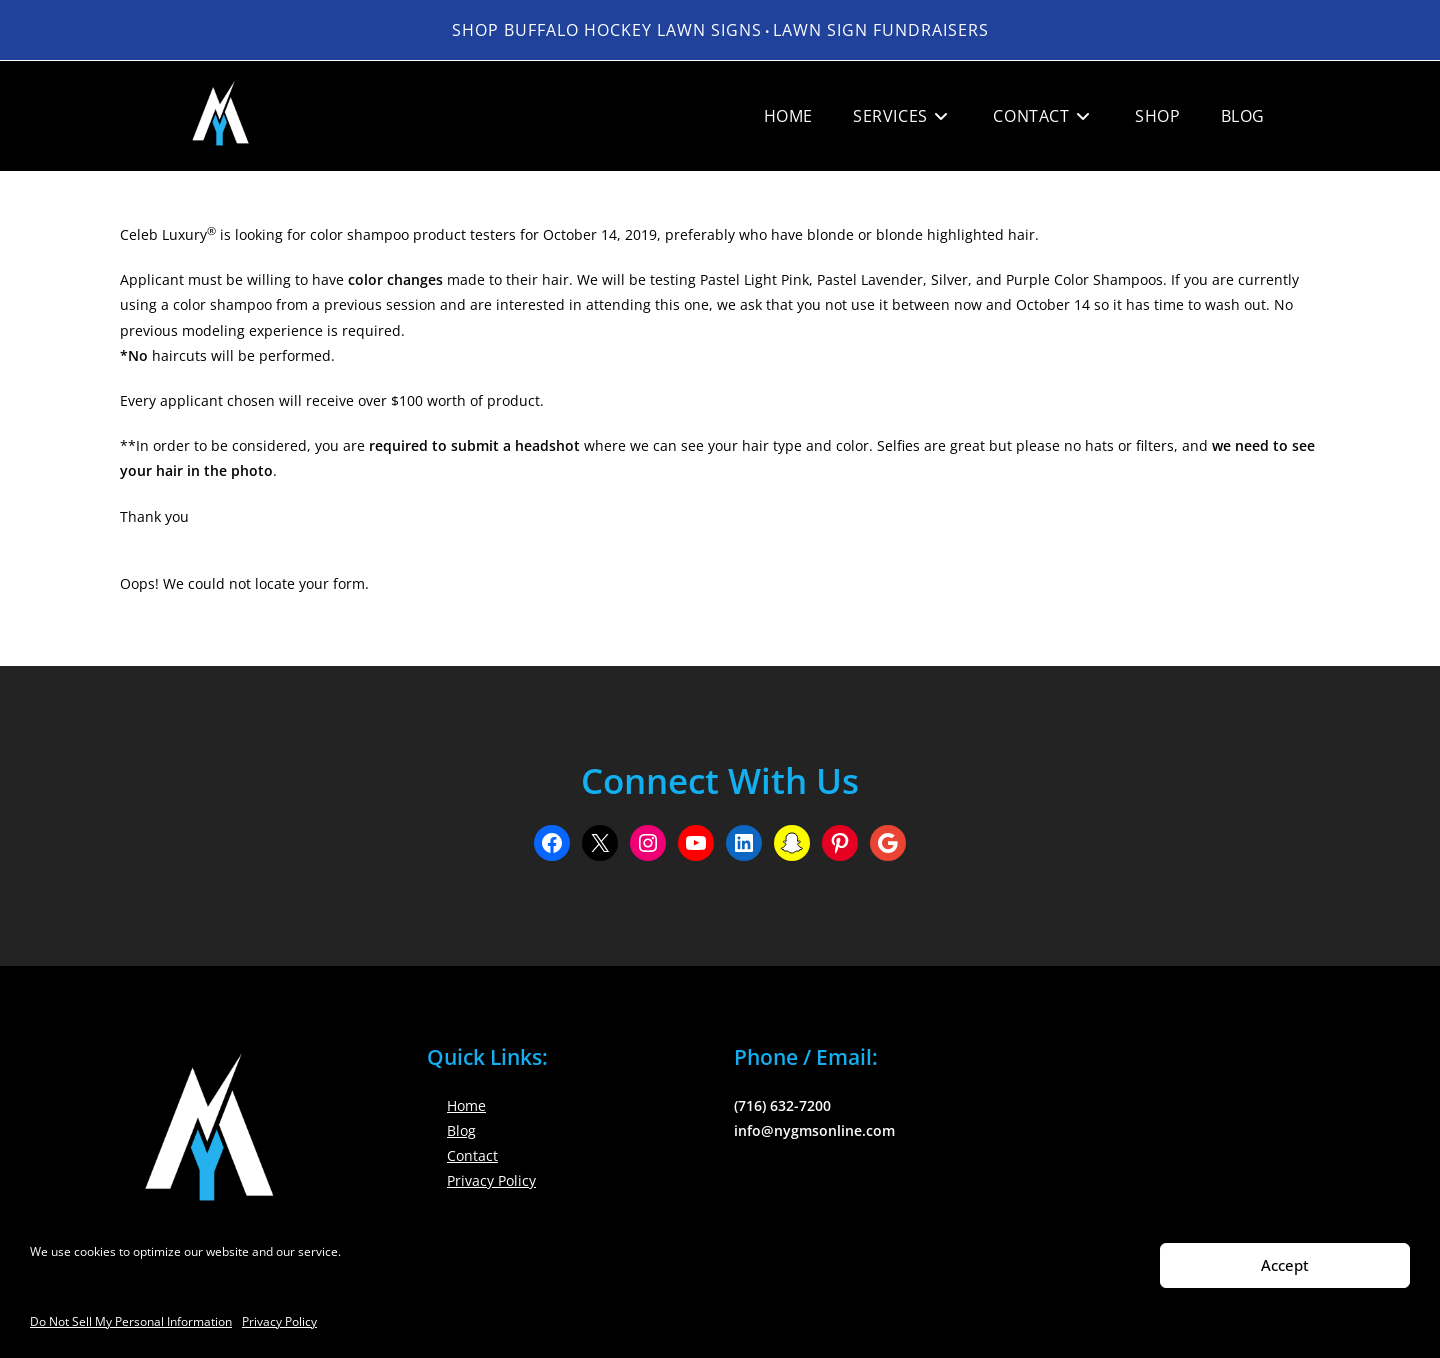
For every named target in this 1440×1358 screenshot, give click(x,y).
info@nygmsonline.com (814, 1130)
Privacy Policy (279, 1321)
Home (466, 1105)
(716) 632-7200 (782, 1105)
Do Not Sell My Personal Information (131, 1321)
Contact (472, 1155)
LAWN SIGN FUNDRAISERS (881, 30)
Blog (461, 1130)
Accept (1285, 1265)
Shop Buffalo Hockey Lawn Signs (607, 30)
